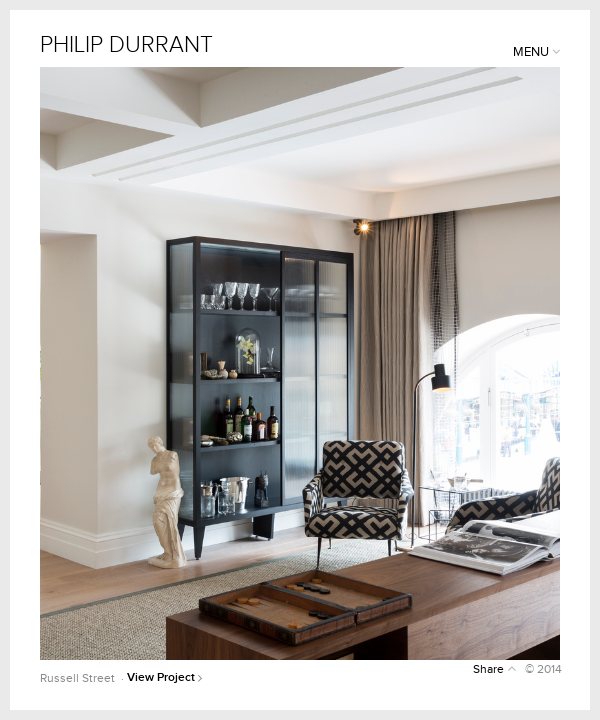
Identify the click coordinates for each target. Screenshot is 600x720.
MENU (536, 52)
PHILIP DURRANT (126, 45)
